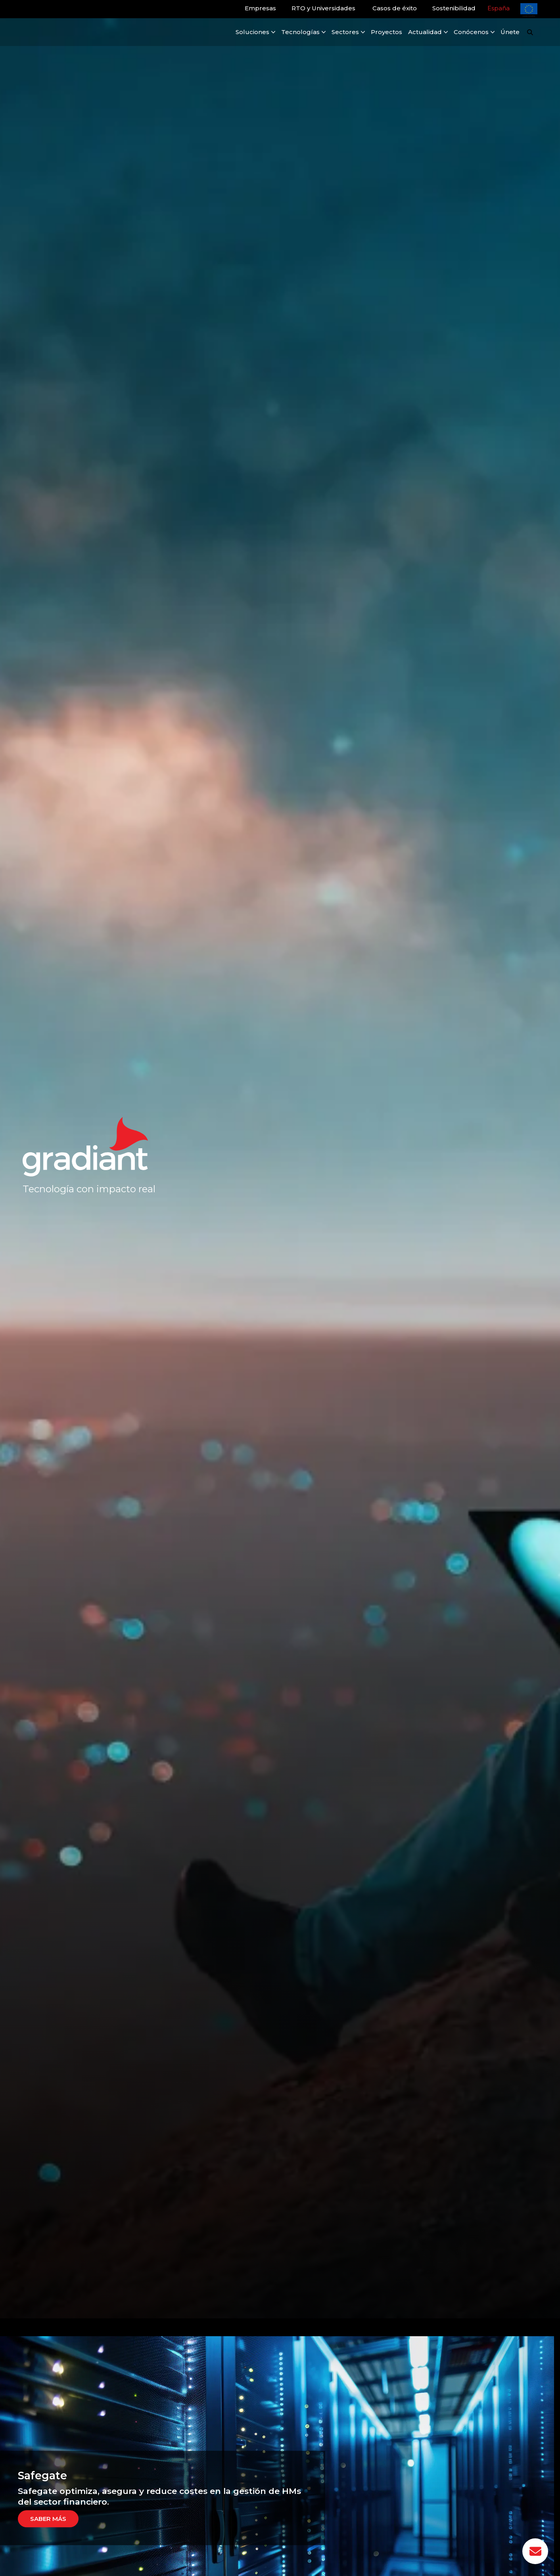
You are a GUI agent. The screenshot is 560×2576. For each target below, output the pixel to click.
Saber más (48, 2518)
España (498, 8)
